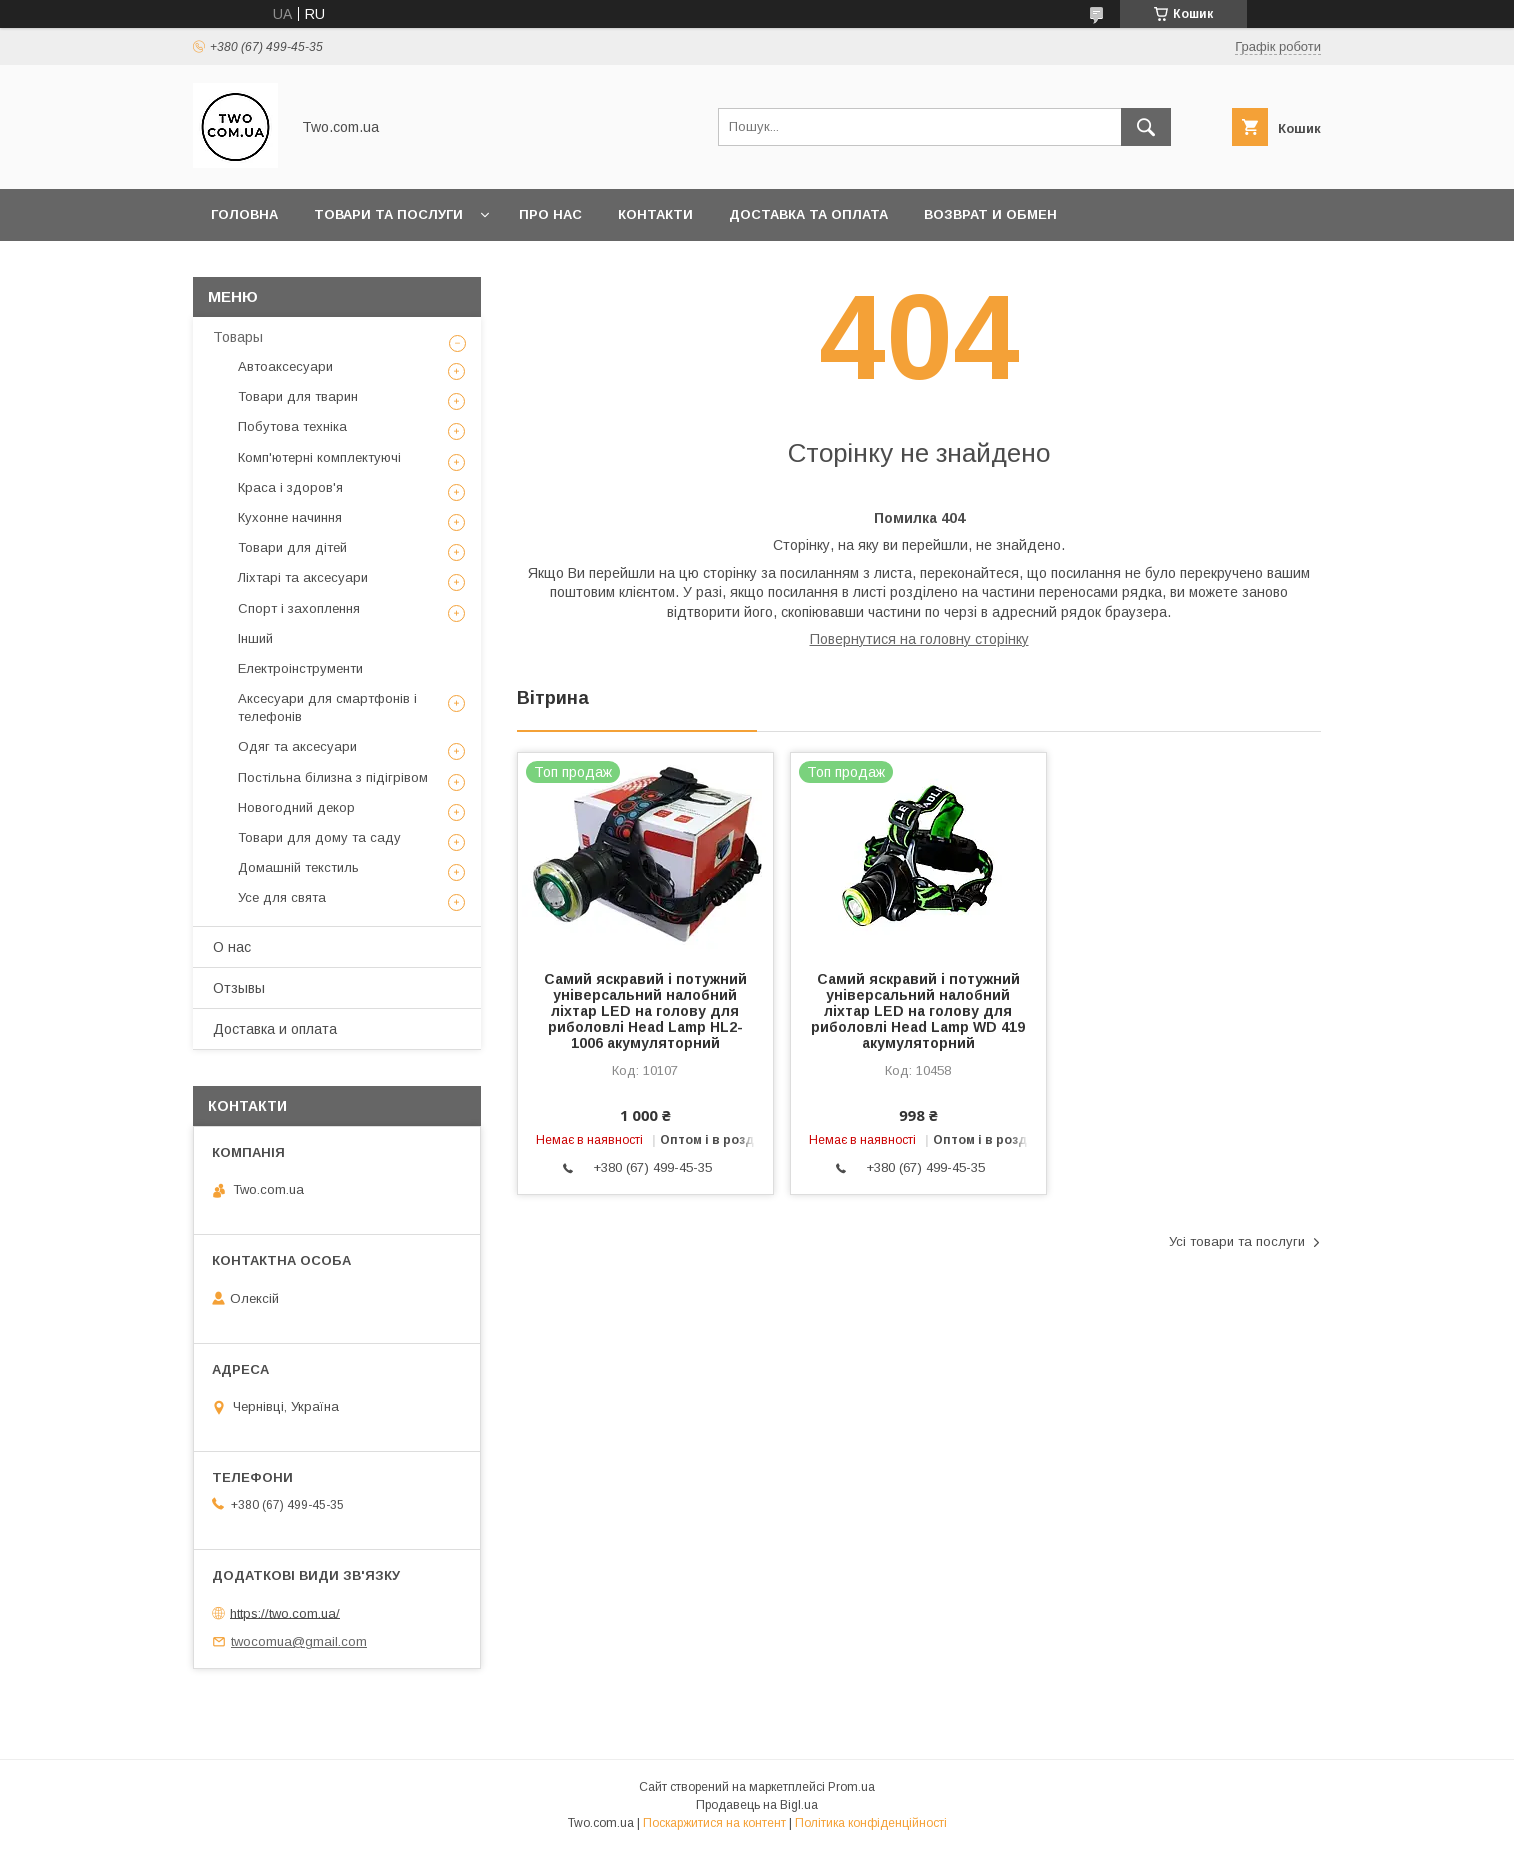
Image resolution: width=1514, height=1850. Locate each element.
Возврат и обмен (990, 214)
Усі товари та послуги (1237, 1241)
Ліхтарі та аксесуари (303, 577)
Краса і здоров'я (290, 487)
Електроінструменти (300, 668)
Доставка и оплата (275, 1029)
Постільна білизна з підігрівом (333, 777)
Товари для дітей (292, 547)
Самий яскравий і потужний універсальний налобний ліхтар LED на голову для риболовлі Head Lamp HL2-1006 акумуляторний (645, 1011)
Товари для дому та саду (319, 837)
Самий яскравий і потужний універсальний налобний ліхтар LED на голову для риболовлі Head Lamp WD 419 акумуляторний (918, 1011)
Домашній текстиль (298, 867)
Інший (255, 638)
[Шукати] (1146, 127)
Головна (244, 214)
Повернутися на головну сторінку (919, 639)
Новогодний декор (296, 807)
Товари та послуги (388, 214)
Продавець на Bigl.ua (757, 1805)
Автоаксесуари (285, 366)
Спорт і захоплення (299, 608)
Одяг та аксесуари (297, 746)
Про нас (550, 214)
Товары (238, 337)
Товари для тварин (298, 396)
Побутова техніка (292, 426)
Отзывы (239, 988)
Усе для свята (282, 897)
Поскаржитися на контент (714, 1823)
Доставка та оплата (808, 214)
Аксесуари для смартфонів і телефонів (327, 707)
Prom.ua (851, 1787)
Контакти (655, 214)
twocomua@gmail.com (299, 1641)
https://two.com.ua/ (285, 1612)
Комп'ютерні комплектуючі (319, 457)
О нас (232, 947)
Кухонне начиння (290, 517)
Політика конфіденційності (871, 1823)
